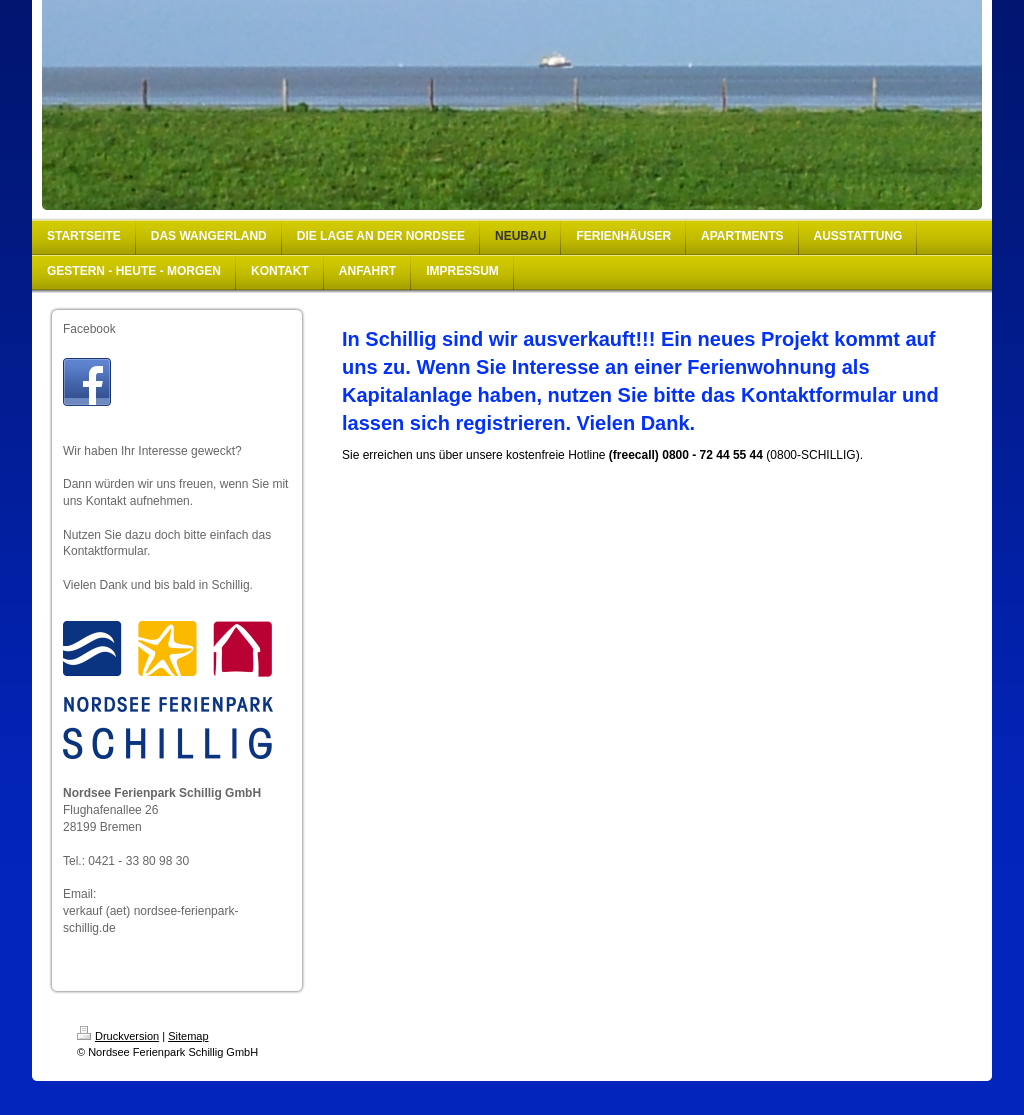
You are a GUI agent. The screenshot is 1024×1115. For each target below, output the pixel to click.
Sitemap (188, 1036)
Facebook (89, 329)
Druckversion (118, 1036)
